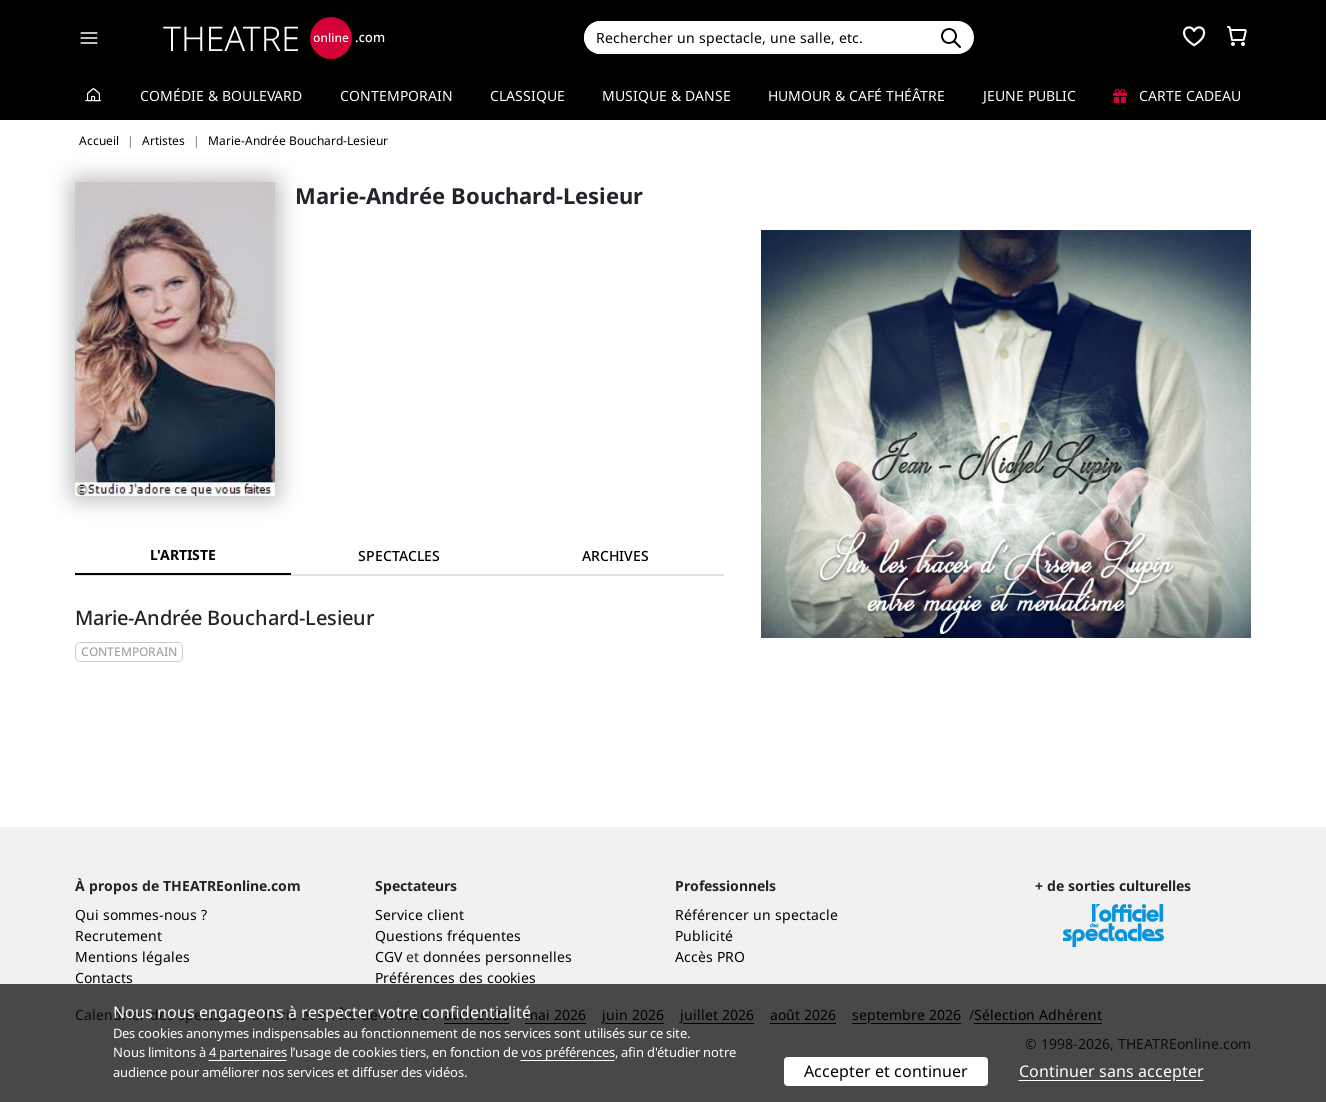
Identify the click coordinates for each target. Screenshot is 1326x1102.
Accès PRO (710, 956)
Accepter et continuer (886, 1071)
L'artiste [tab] (183, 554)
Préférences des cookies (455, 977)
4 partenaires (248, 1052)
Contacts (104, 977)
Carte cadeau (1177, 95)
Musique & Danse (666, 95)
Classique (527, 95)
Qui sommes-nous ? (141, 914)
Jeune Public (1029, 95)
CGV (388, 956)
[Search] (755, 37)
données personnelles (497, 956)
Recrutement (118, 935)
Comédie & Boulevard (221, 95)
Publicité (704, 935)
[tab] (399, 555)
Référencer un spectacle (756, 914)
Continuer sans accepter (1111, 1071)
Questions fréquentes (448, 935)
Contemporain (396, 95)
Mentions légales (132, 956)
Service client (419, 914)
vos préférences (568, 1052)
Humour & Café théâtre (856, 95)
